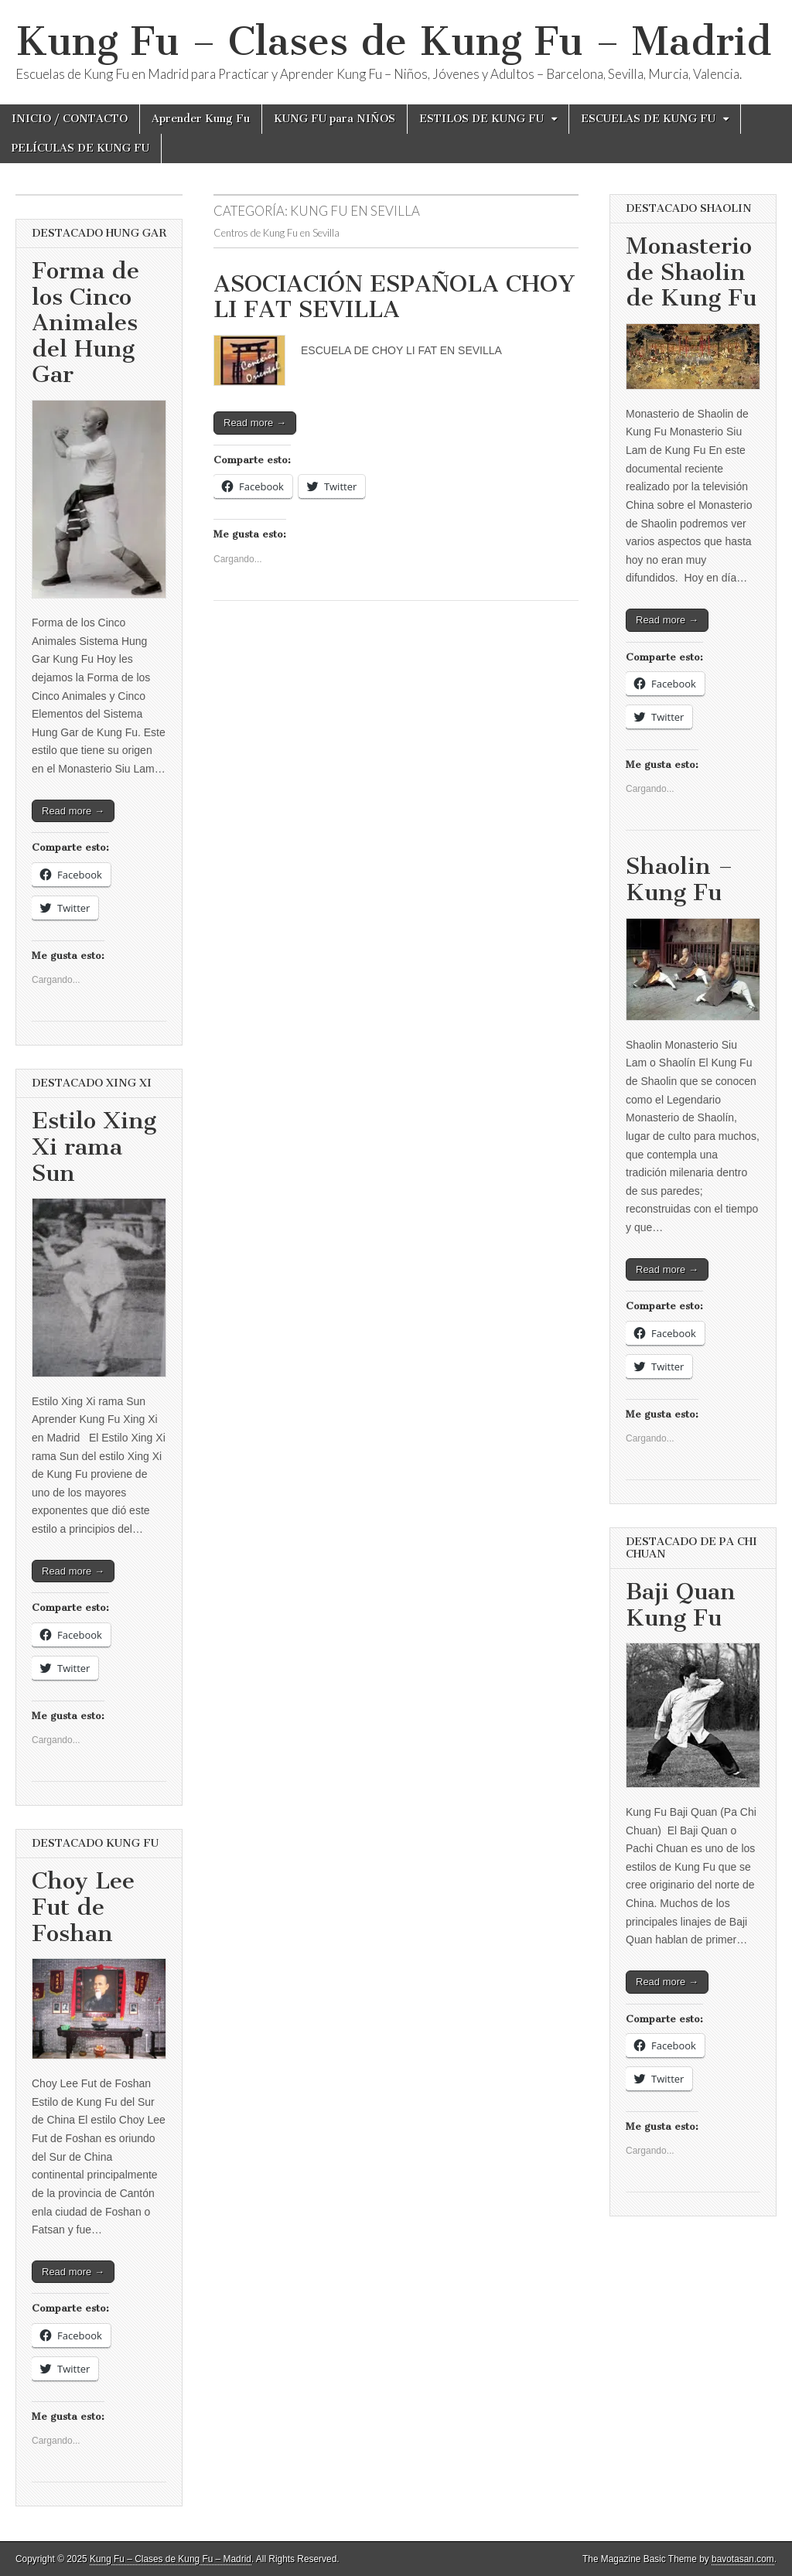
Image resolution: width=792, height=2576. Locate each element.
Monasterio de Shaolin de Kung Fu (691, 272)
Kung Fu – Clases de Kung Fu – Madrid (393, 41)
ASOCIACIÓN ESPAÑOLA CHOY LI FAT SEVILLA (394, 297)
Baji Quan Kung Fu (681, 1605)
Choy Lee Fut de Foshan (83, 1907)
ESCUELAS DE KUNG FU (648, 118)
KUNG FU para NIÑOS (334, 118)
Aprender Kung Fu (201, 118)
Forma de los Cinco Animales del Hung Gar (85, 322)
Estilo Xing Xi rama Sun (94, 1146)
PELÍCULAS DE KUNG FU (80, 148)
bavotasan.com (743, 2559)
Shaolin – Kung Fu (679, 879)
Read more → (255, 422)
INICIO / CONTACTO (70, 118)
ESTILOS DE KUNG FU (481, 118)
